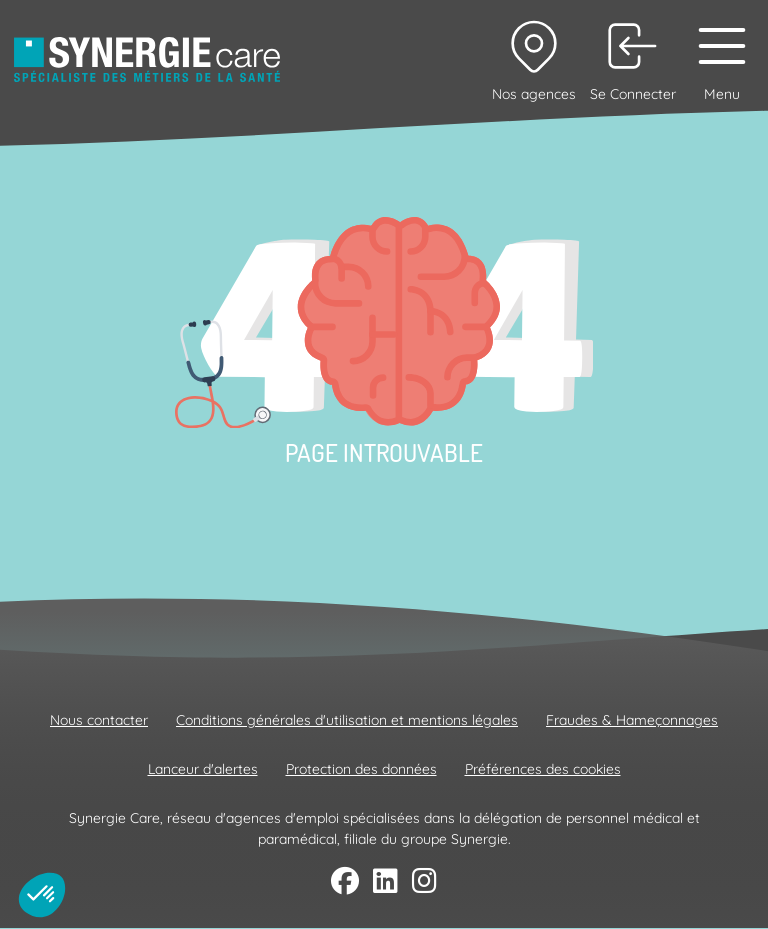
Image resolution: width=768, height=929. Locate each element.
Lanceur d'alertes (203, 769)
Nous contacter (99, 720)
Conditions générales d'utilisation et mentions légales (347, 720)
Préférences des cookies (543, 769)
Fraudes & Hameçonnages (632, 720)
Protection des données (361, 769)
